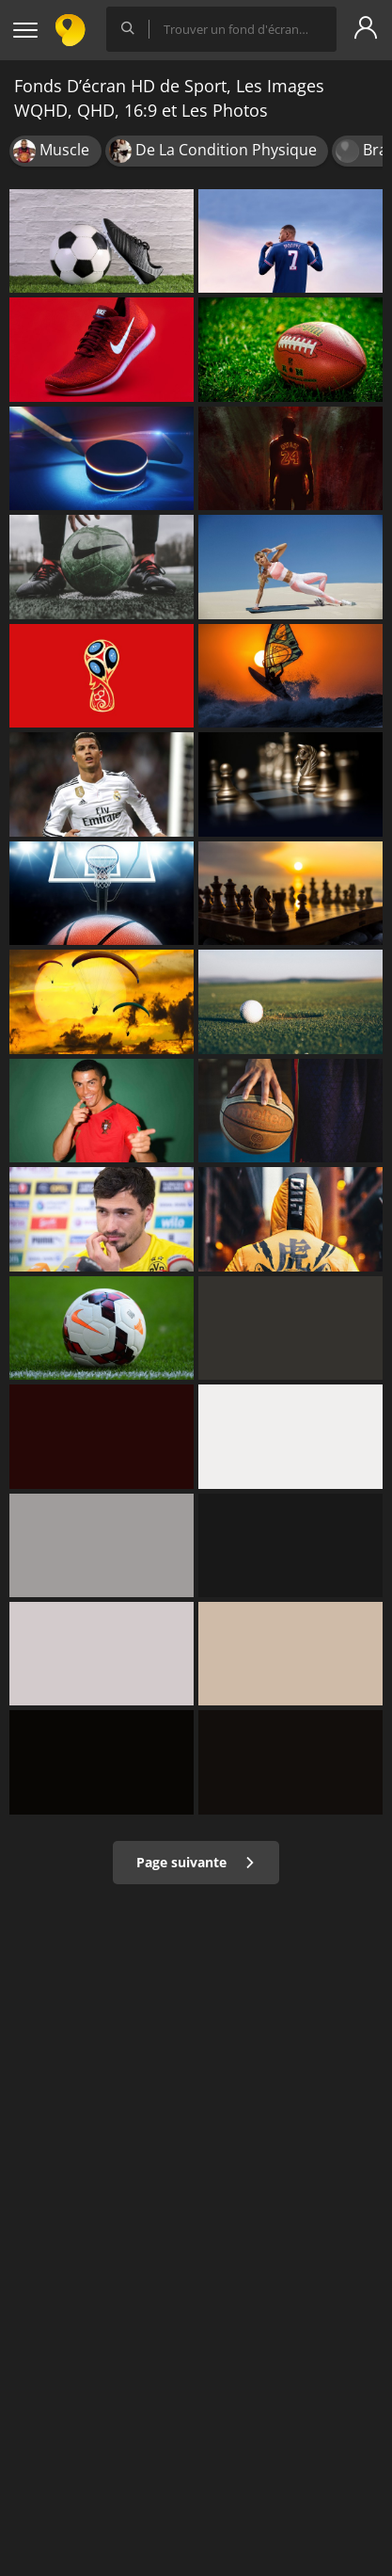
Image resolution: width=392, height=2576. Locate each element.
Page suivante (196, 1862)
